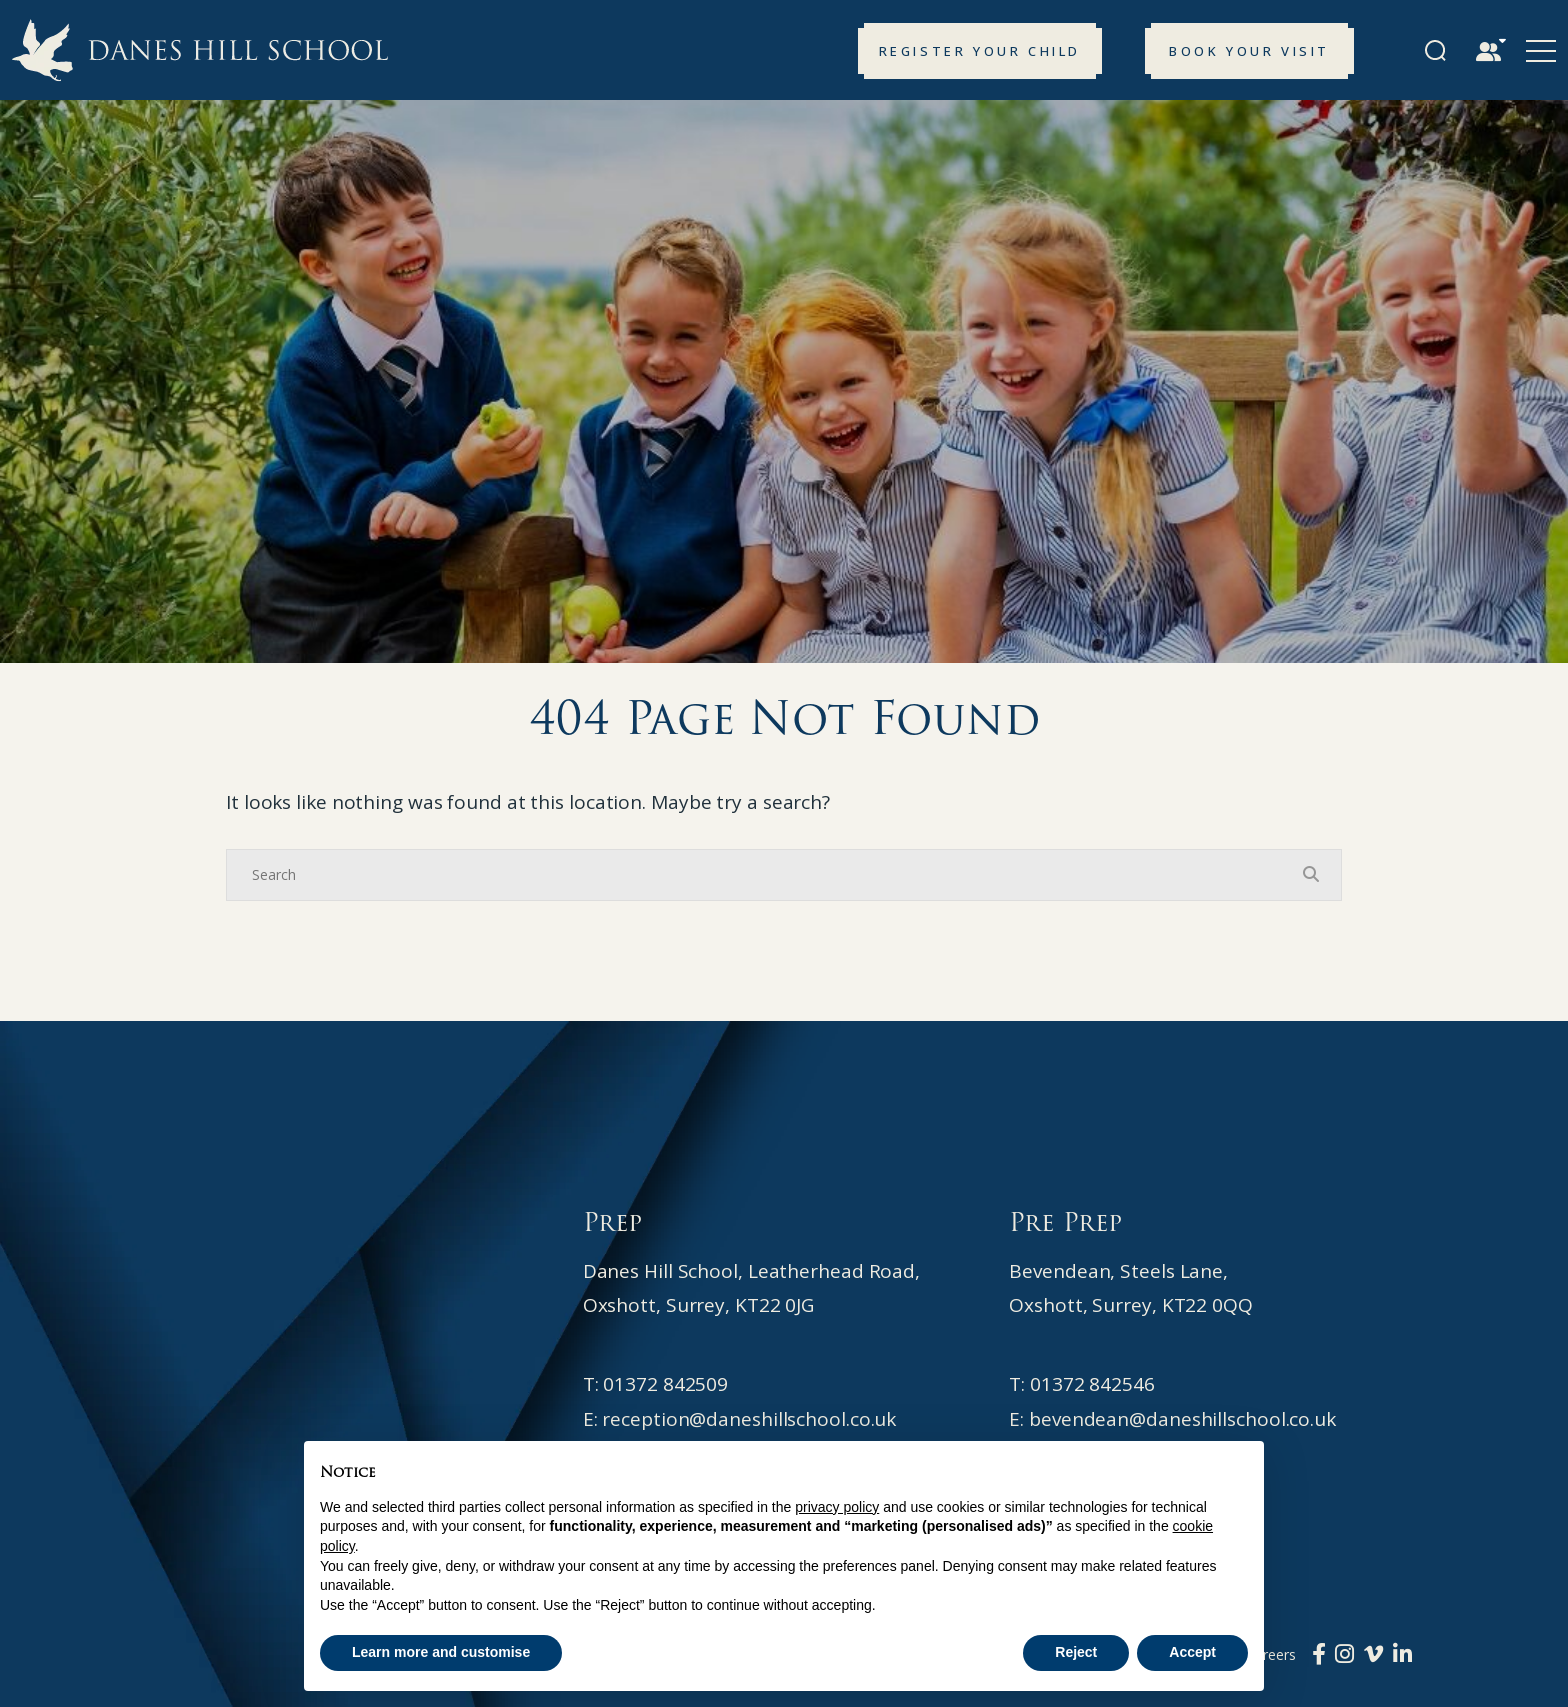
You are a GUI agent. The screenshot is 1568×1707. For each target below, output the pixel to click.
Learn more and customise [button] (441, 1652)
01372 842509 (665, 1384)
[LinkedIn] (1402, 1653)
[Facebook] (1319, 1653)
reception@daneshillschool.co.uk (749, 1419)
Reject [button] (1076, 1652)
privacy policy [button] (837, 1507)
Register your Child (980, 51)
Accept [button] (1192, 1652)
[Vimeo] (1373, 1653)
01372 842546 (1092, 1384)
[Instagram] (1344, 1653)
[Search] (764, 875)
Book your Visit (1249, 51)
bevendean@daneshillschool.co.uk (1182, 1419)
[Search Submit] (1435, 50)
